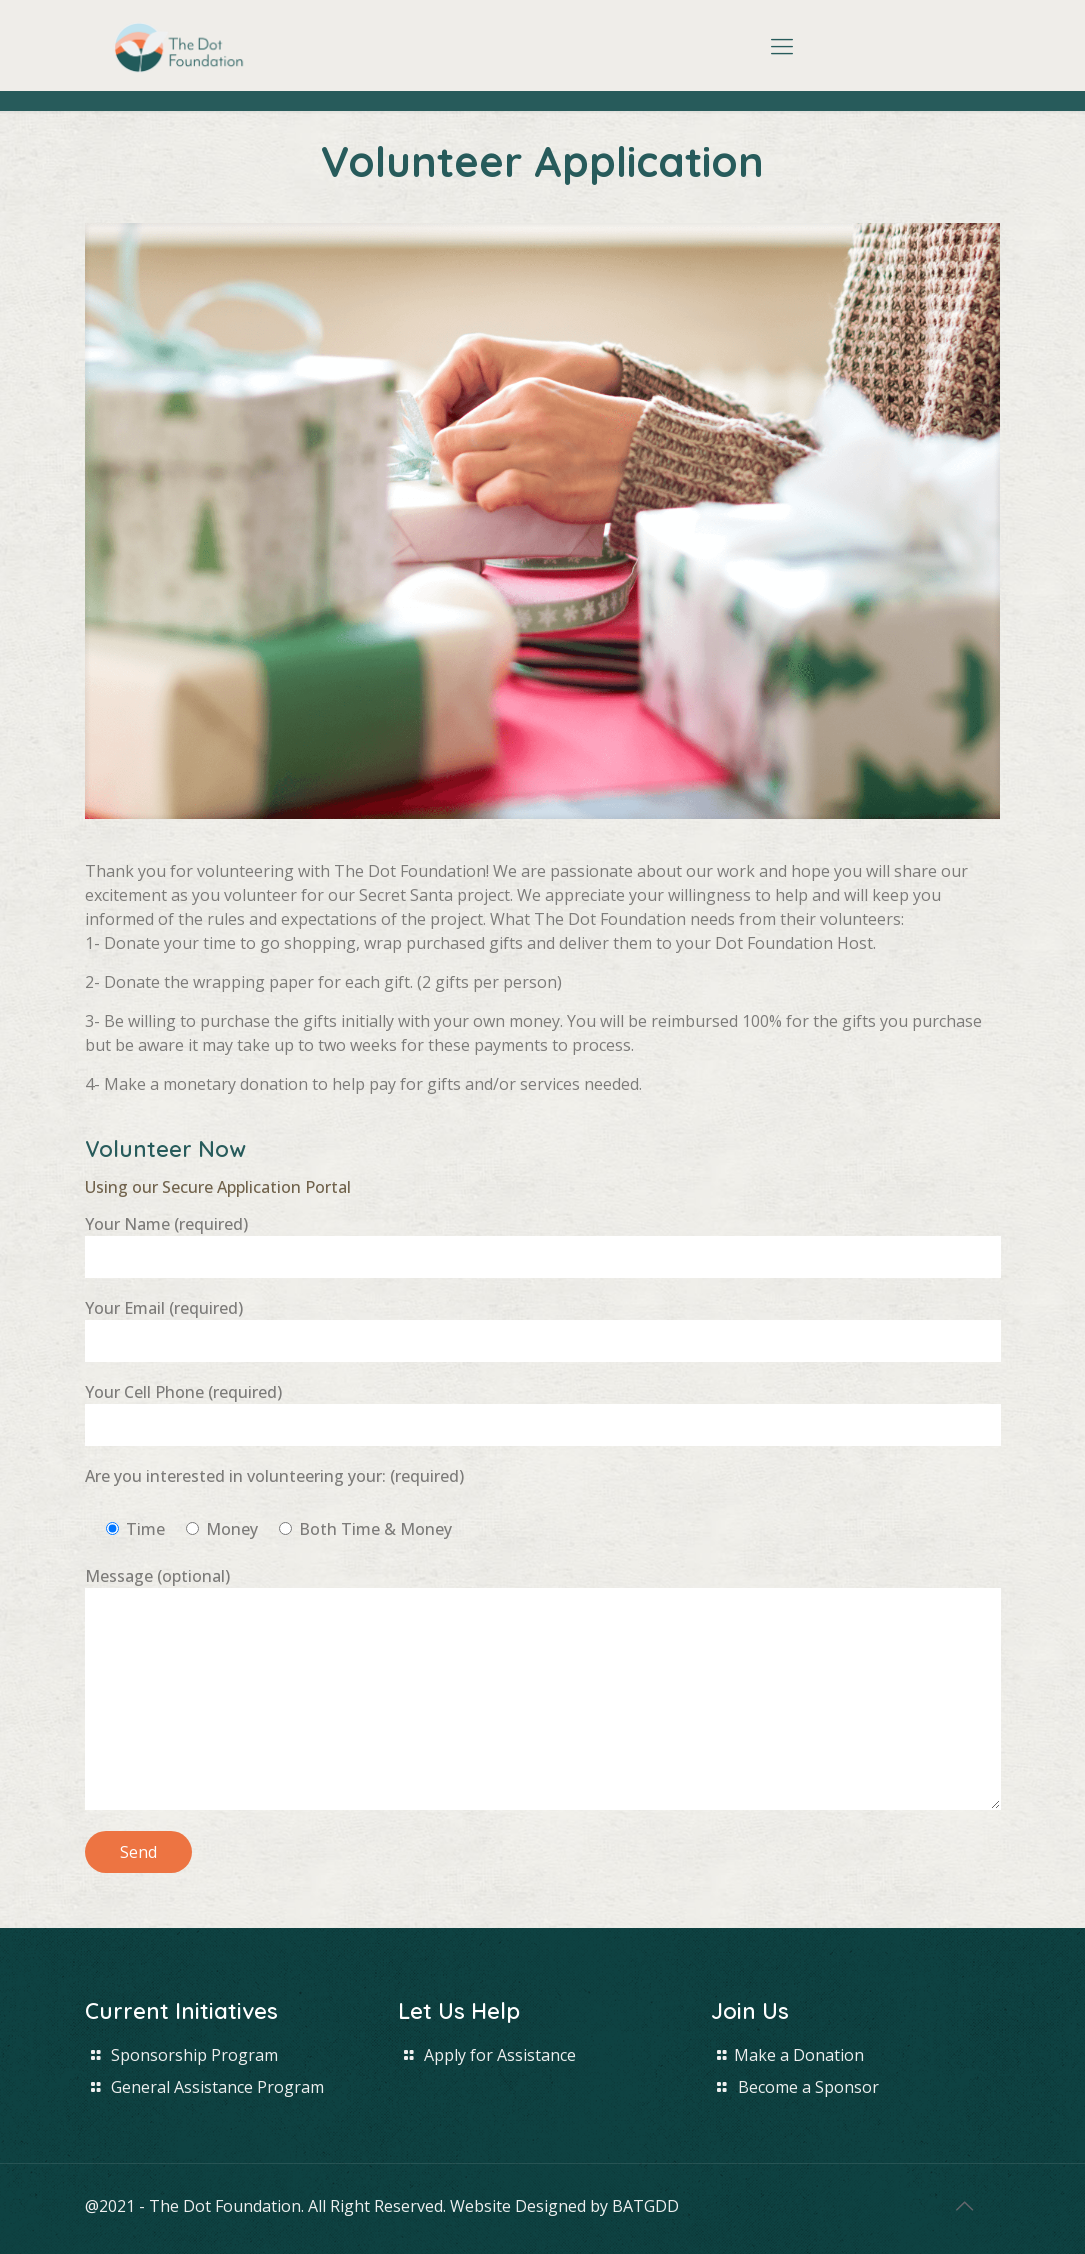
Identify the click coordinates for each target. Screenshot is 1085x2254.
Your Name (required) (543, 1245)
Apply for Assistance (500, 2055)
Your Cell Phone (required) (543, 1413)
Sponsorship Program (194, 2055)
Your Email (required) (543, 1329)
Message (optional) (543, 1687)
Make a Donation (799, 2055)
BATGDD (645, 2206)
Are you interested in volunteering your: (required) (274, 1476)
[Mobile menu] (782, 45)
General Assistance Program (217, 2087)
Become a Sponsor (808, 2087)
